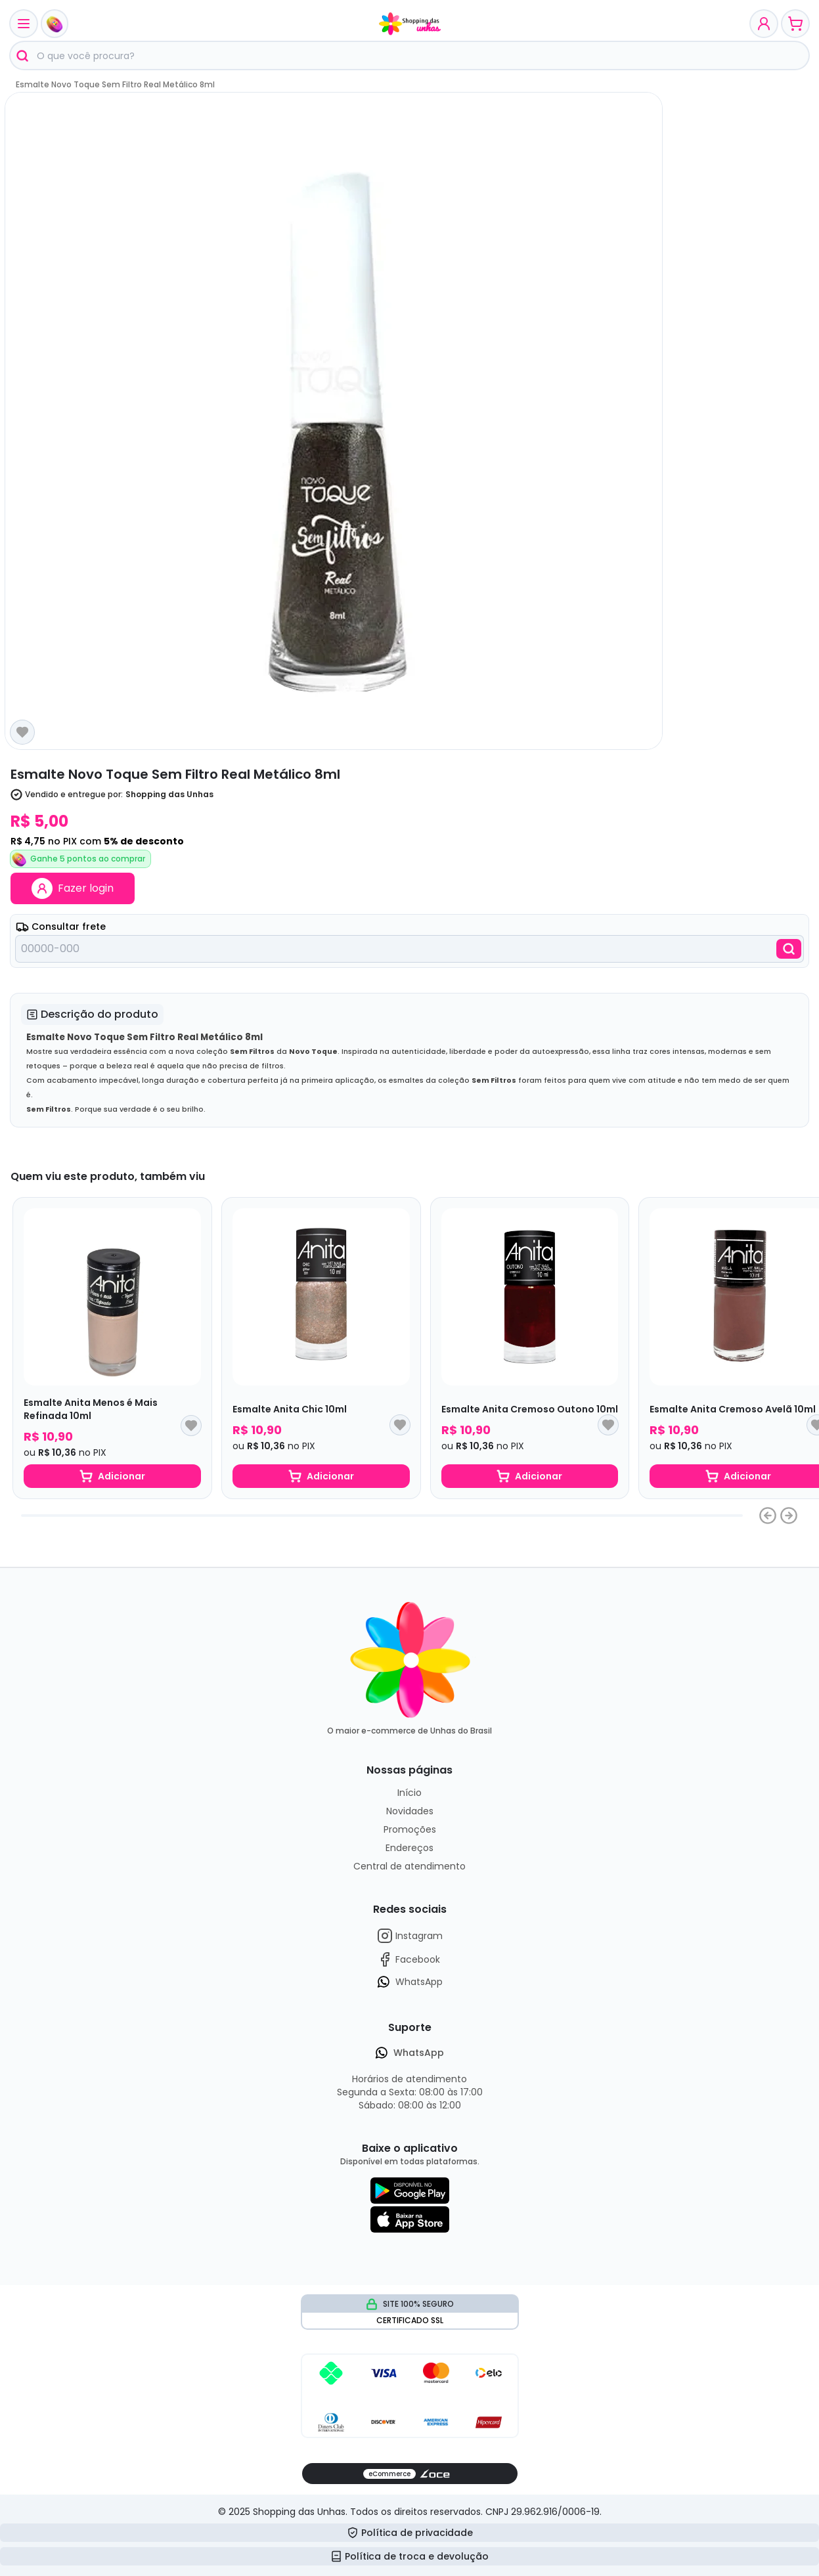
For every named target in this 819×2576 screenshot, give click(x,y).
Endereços (409, 1847)
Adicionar (112, 1476)
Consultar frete (61, 926)
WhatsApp (410, 1981)
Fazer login (73, 888)
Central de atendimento (409, 1866)
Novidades (409, 1811)
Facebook (408, 1959)
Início (409, 1792)
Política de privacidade (410, 2532)
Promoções (410, 1829)
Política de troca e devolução (409, 2556)
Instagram (410, 1936)
